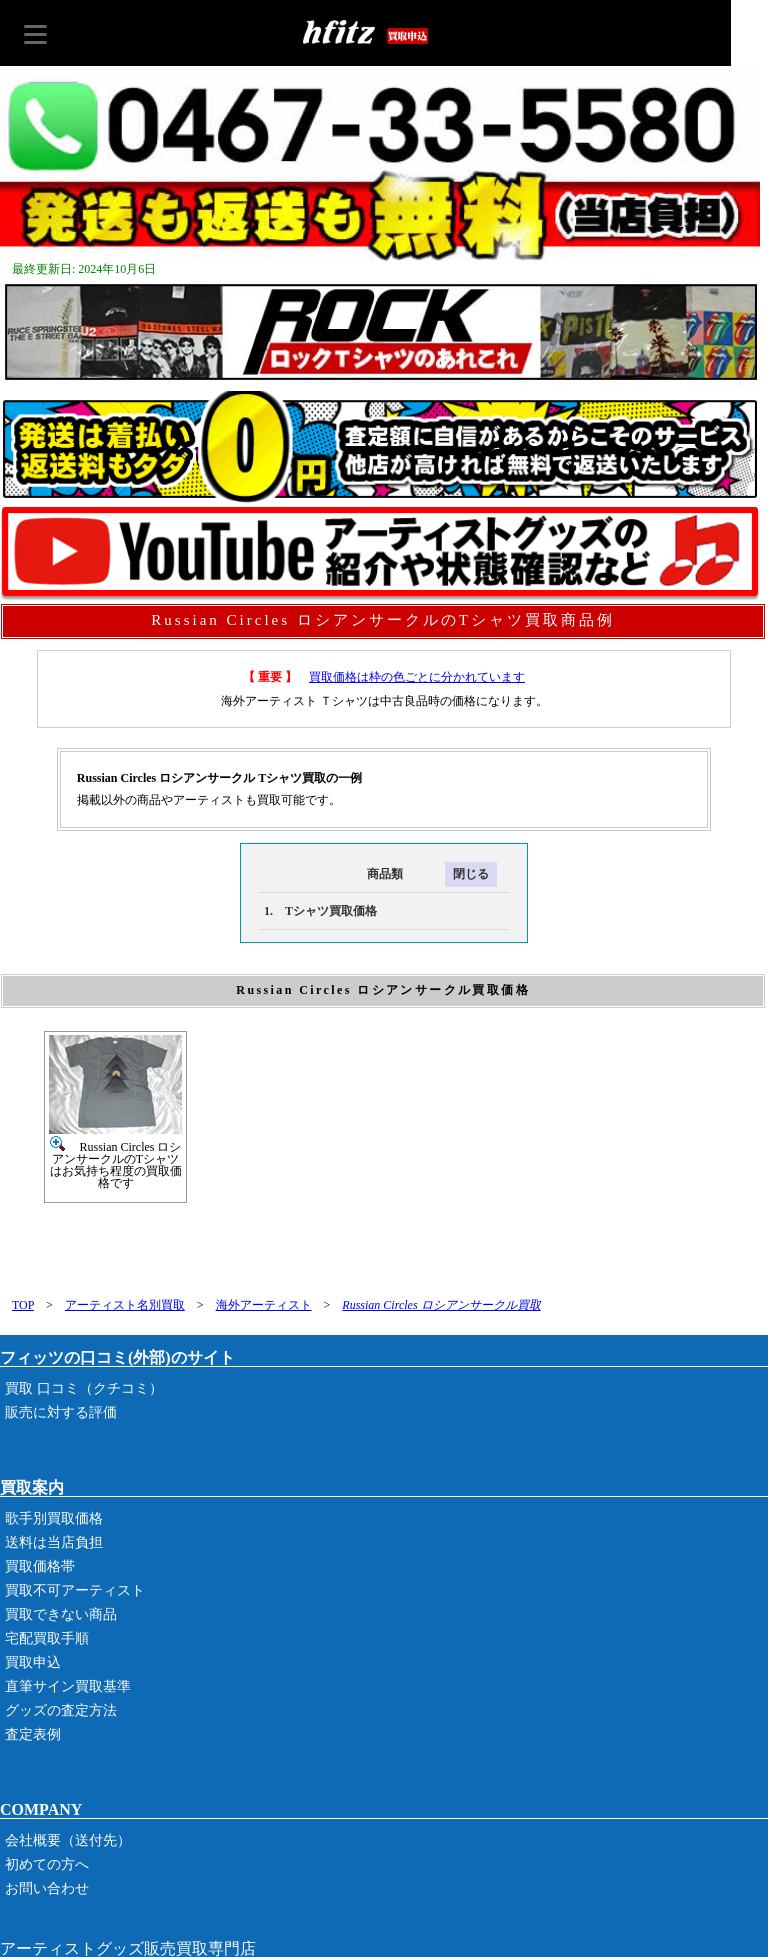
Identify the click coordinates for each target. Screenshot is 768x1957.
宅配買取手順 (47, 1638)
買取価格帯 (40, 1566)
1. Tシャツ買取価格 (320, 911)
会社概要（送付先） (68, 1840)
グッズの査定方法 (61, 1710)
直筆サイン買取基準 (68, 1686)
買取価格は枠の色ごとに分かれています (417, 677)
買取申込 (33, 1662)
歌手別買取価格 (54, 1518)
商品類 (331, 874)
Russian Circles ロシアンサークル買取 (441, 1305)
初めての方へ (47, 1864)
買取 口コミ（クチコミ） (84, 1388)
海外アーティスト (264, 1305)
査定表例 (33, 1734)
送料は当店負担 (54, 1542)
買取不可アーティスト (75, 1590)
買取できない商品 (61, 1614)
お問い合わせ (47, 1888)
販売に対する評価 (61, 1412)
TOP (23, 1305)
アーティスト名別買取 (125, 1305)
